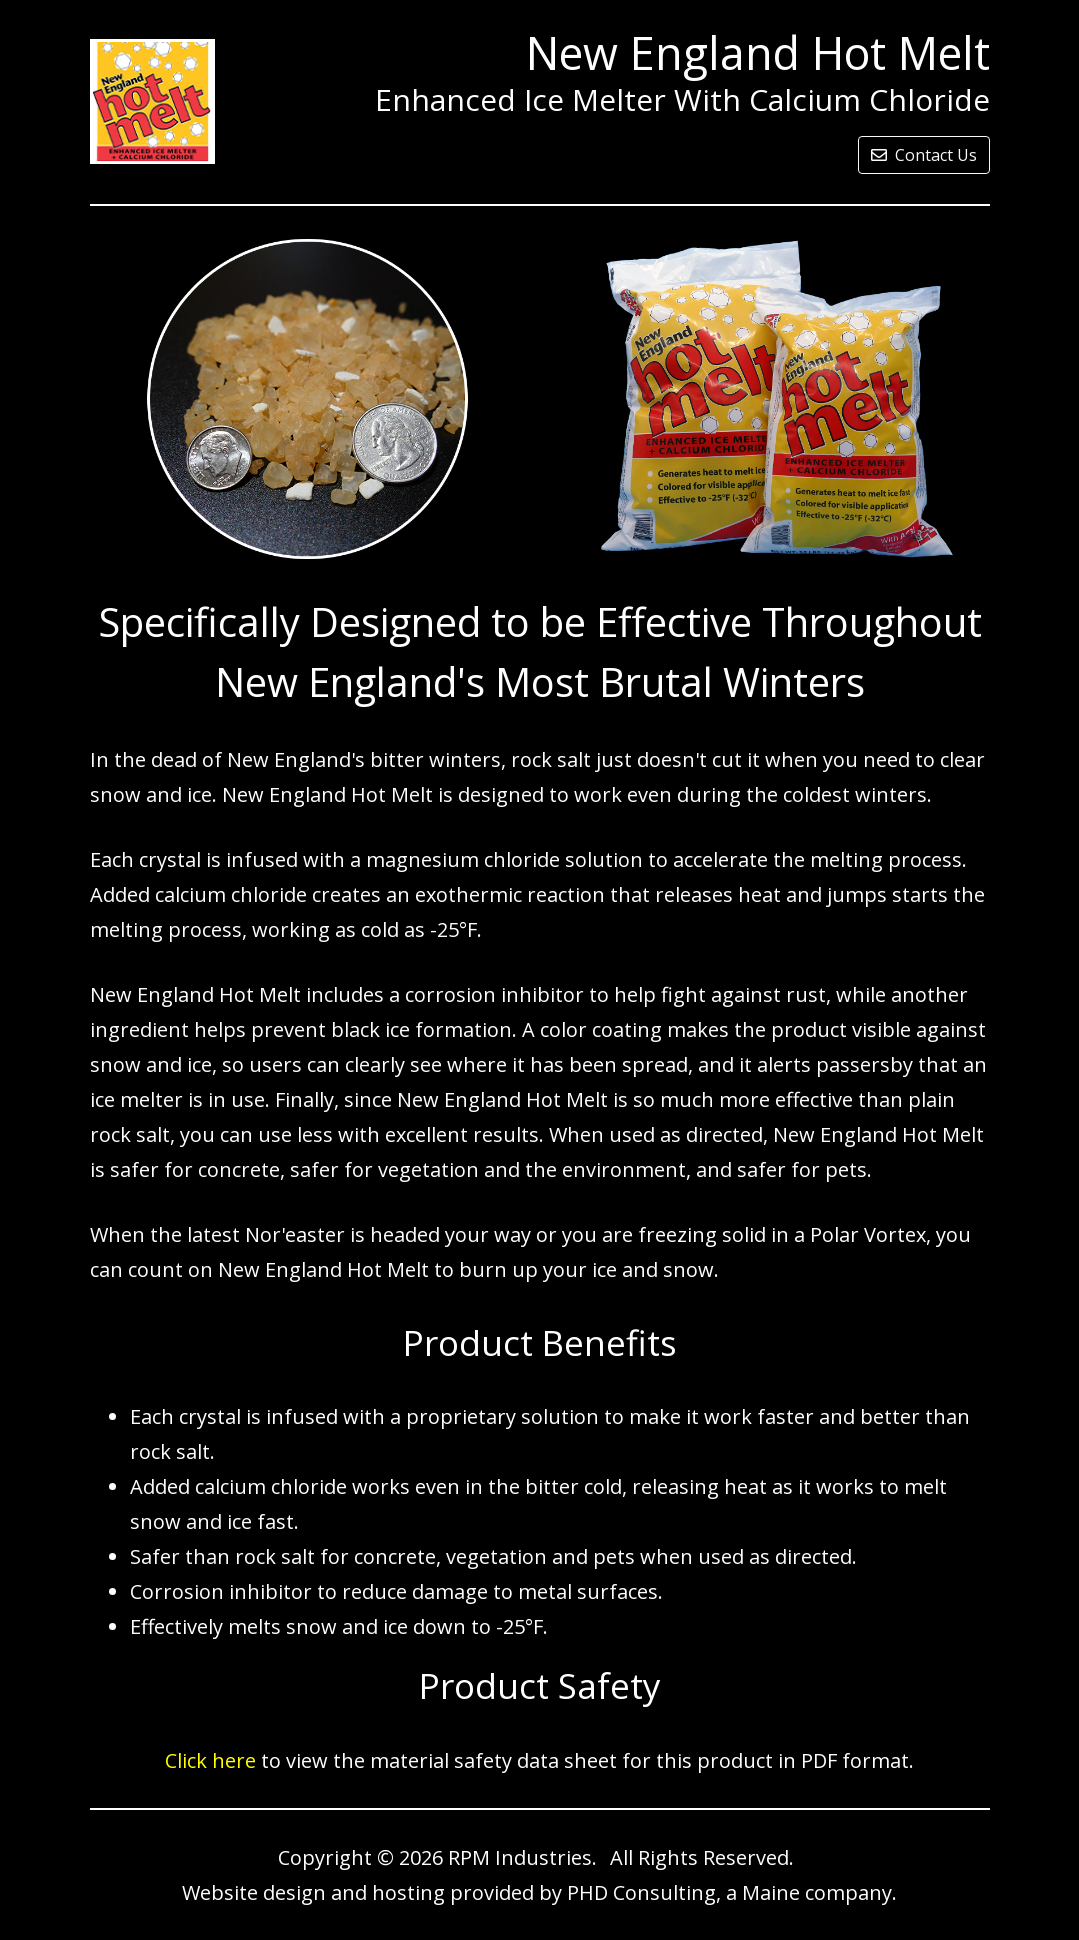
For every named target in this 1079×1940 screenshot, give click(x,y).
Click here (210, 1760)
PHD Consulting (641, 1892)
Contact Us (924, 155)
